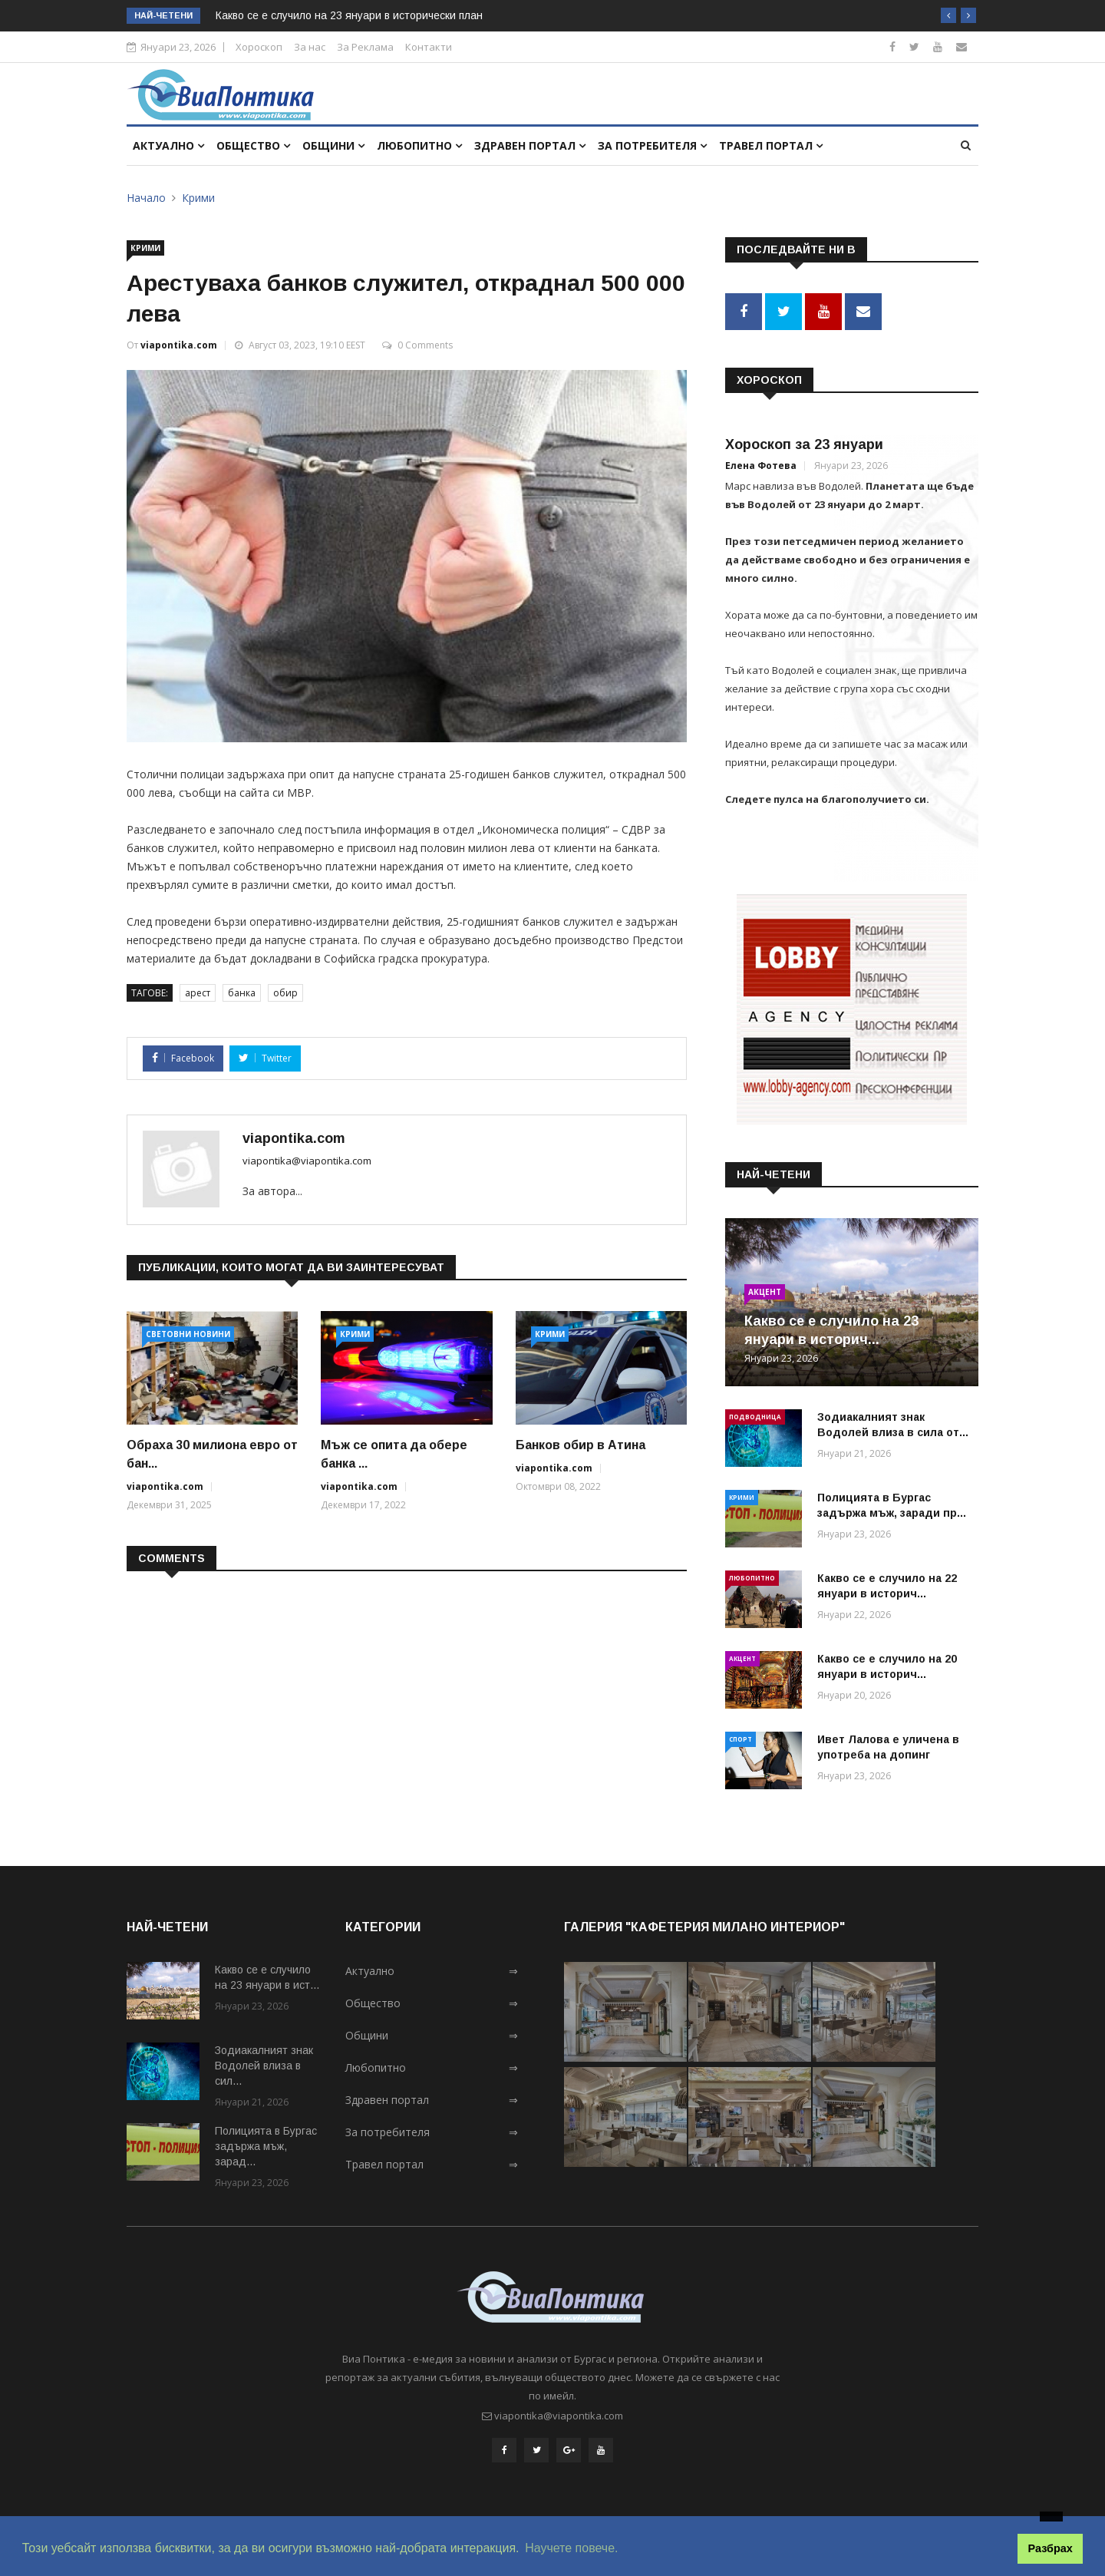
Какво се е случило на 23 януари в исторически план (349, 15)
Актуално (168, 145)
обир (285, 992)
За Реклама (365, 47)
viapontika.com (178, 345)
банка (242, 992)
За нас (309, 47)
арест (197, 992)
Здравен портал (529, 145)
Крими (198, 197)
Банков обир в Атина (580, 1444)
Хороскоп (259, 47)
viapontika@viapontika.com (306, 1160)
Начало (146, 197)
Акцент (764, 1291)
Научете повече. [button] (571, 2548)
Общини (333, 145)
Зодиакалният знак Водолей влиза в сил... (264, 2065)
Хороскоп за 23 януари (804, 444)
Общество (253, 145)
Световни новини (188, 1334)
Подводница (755, 1416)
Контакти (428, 47)
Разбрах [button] (1050, 2548)
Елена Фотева (761, 465)
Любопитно (419, 145)
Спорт (740, 1739)
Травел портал (771, 145)
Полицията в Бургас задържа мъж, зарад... (266, 2146)
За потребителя (652, 145)
